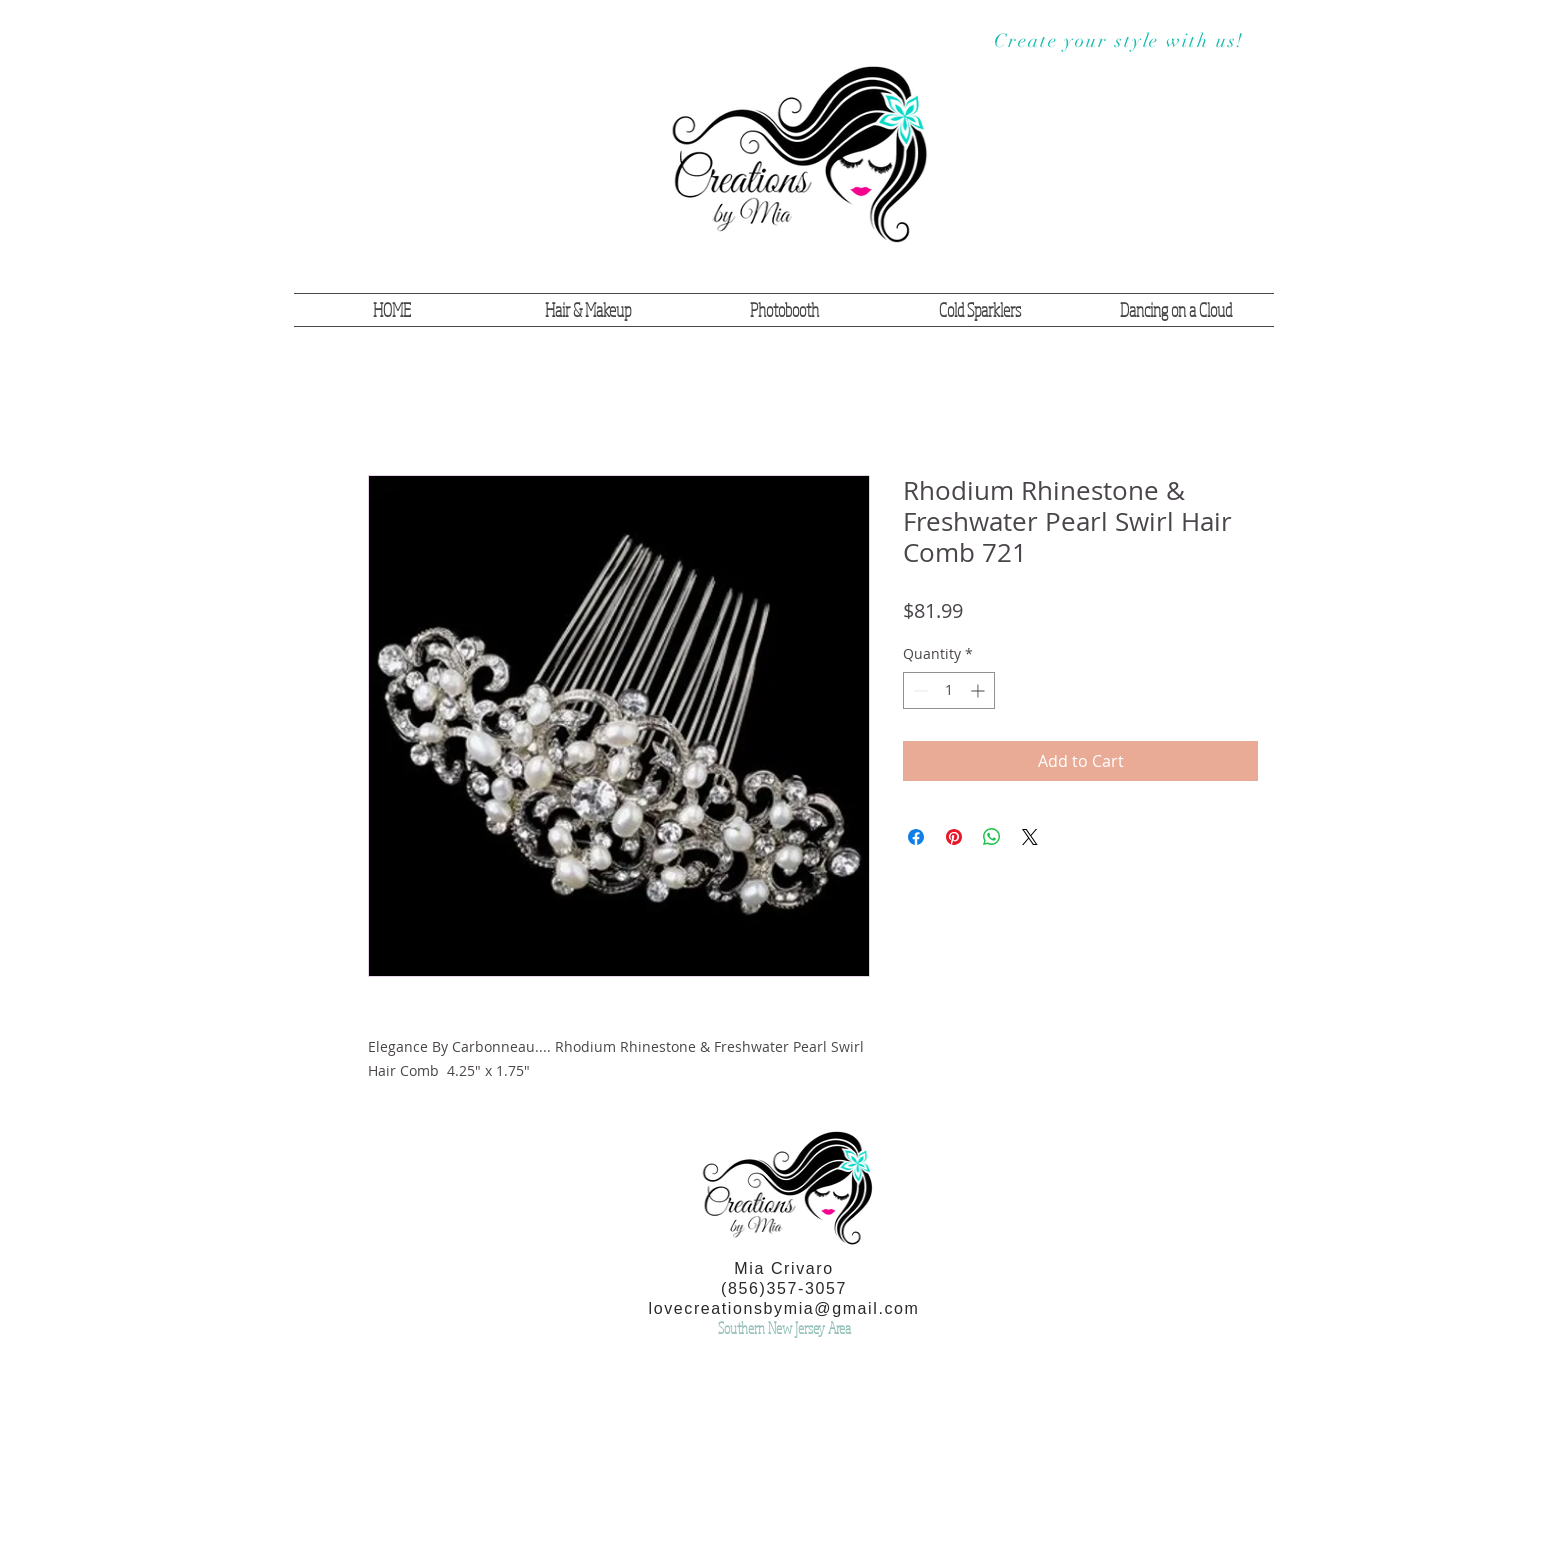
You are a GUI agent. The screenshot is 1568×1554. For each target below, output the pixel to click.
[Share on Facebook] (916, 837)
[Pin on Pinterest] (954, 837)
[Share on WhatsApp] (992, 837)
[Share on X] (1030, 837)
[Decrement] (918, 690)
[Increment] (979, 690)
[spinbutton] (949, 690)
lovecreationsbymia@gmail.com (784, 1308)
